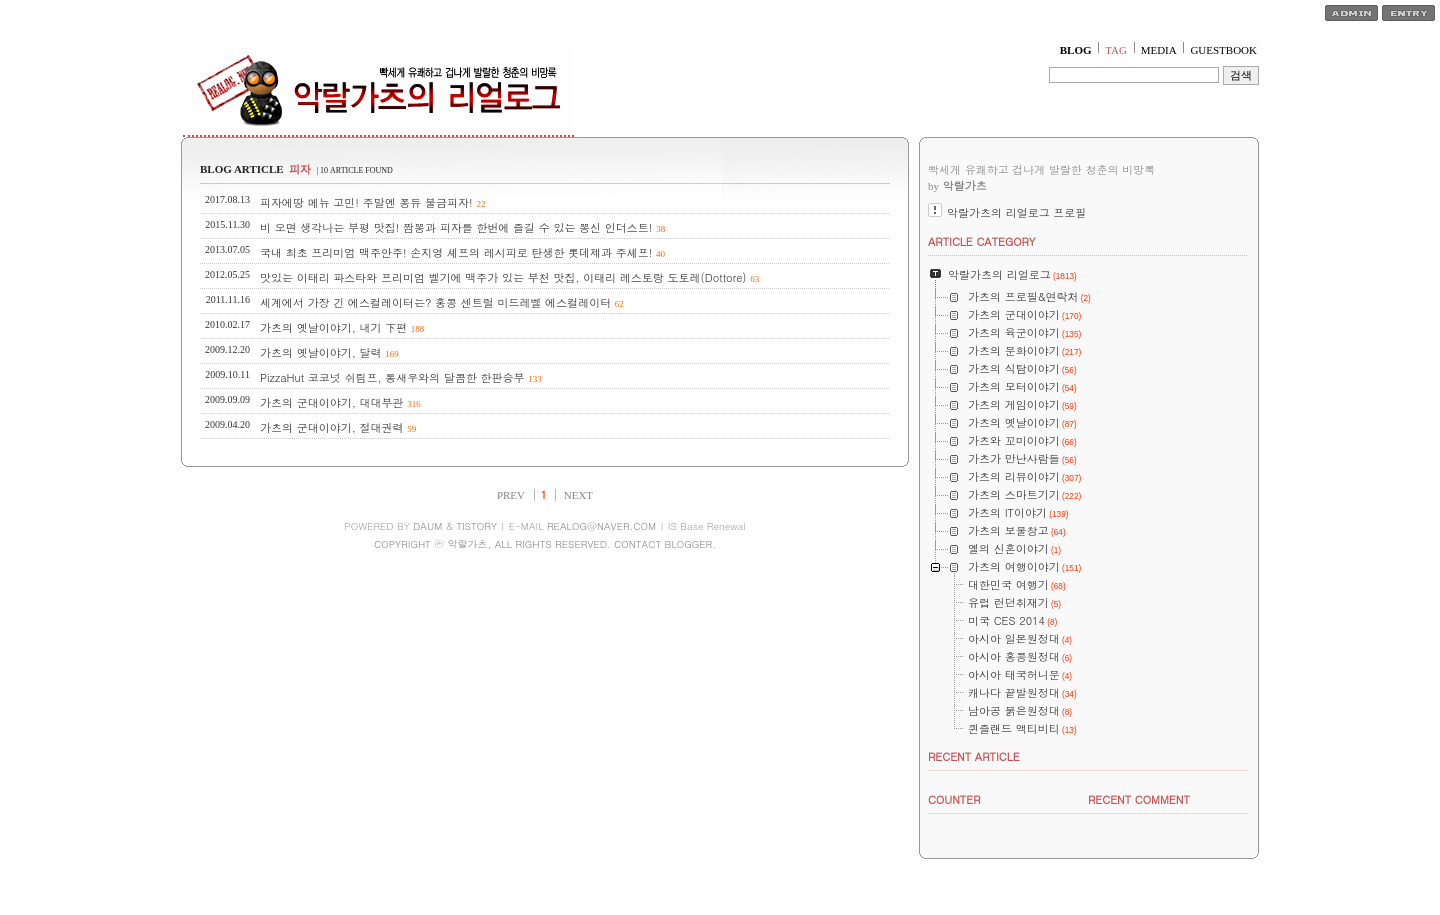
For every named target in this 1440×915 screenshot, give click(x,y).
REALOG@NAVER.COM (601, 526)
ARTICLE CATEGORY (981, 241)
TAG (1116, 50)
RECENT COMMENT (1139, 799)
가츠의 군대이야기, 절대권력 (331, 427)
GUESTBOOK (1223, 50)
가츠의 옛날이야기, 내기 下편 (333, 327)
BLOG (1076, 50)
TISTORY (476, 526)
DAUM (427, 526)
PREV (511, 495)
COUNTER (954, 799)
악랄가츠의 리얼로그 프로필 (1016, 212)
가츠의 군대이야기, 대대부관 (331, 402)
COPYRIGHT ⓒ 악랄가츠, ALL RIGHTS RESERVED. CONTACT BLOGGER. (545, 544)
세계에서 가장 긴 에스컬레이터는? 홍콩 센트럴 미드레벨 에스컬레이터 (435, 302)
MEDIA (1159, 50)
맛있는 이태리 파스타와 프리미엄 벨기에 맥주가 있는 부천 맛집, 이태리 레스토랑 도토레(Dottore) (503, 277)
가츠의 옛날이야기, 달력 (320, 352)
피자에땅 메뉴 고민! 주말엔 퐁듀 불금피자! (366, 202)
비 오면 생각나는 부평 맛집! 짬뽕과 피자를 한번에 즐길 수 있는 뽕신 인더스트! (456, 227)
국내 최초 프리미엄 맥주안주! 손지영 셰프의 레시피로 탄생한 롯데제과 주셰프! (456, 252)
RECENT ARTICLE (974, 756)
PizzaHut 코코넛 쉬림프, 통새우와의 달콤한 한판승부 (392, 377)
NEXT (578, 495)
